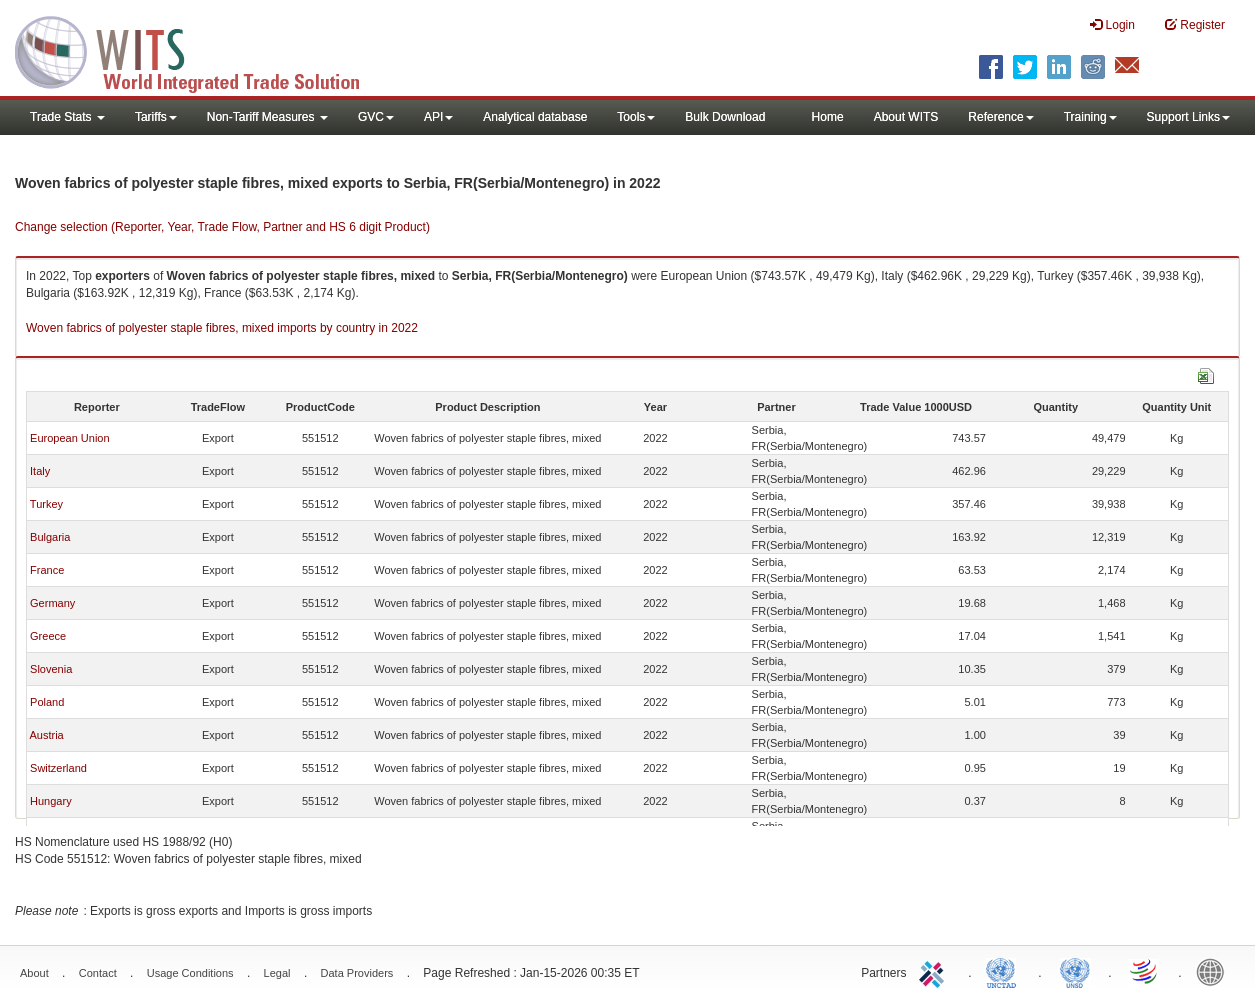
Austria (46, 735)
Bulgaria (50, 537)
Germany (52, 603)
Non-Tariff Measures (267, 117)
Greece (48, 636)
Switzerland (58, 768)
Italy (40, 471)
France (47, 570)
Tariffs (156, 117)
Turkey (46, 504)
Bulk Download (725, 117)
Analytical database (535, 117)
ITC (935, 971)
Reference (1000, 117)
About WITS (906, 117)
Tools (636, 117)
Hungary (51, 801)
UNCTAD (1005, 971)
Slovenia (51, 669)
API (438, 117)
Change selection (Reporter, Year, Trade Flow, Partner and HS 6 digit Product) (222, 227)
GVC (376, 117)
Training (1090, 117)
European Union (70, 438)
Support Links (1188, 117)
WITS (200, 50)
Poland (47, 702)
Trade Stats (67, 117)
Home (828, 117)
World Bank (1215, 971)
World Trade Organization (1145, 971)
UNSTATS (1075, 971)
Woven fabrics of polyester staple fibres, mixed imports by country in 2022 (222, 328)
